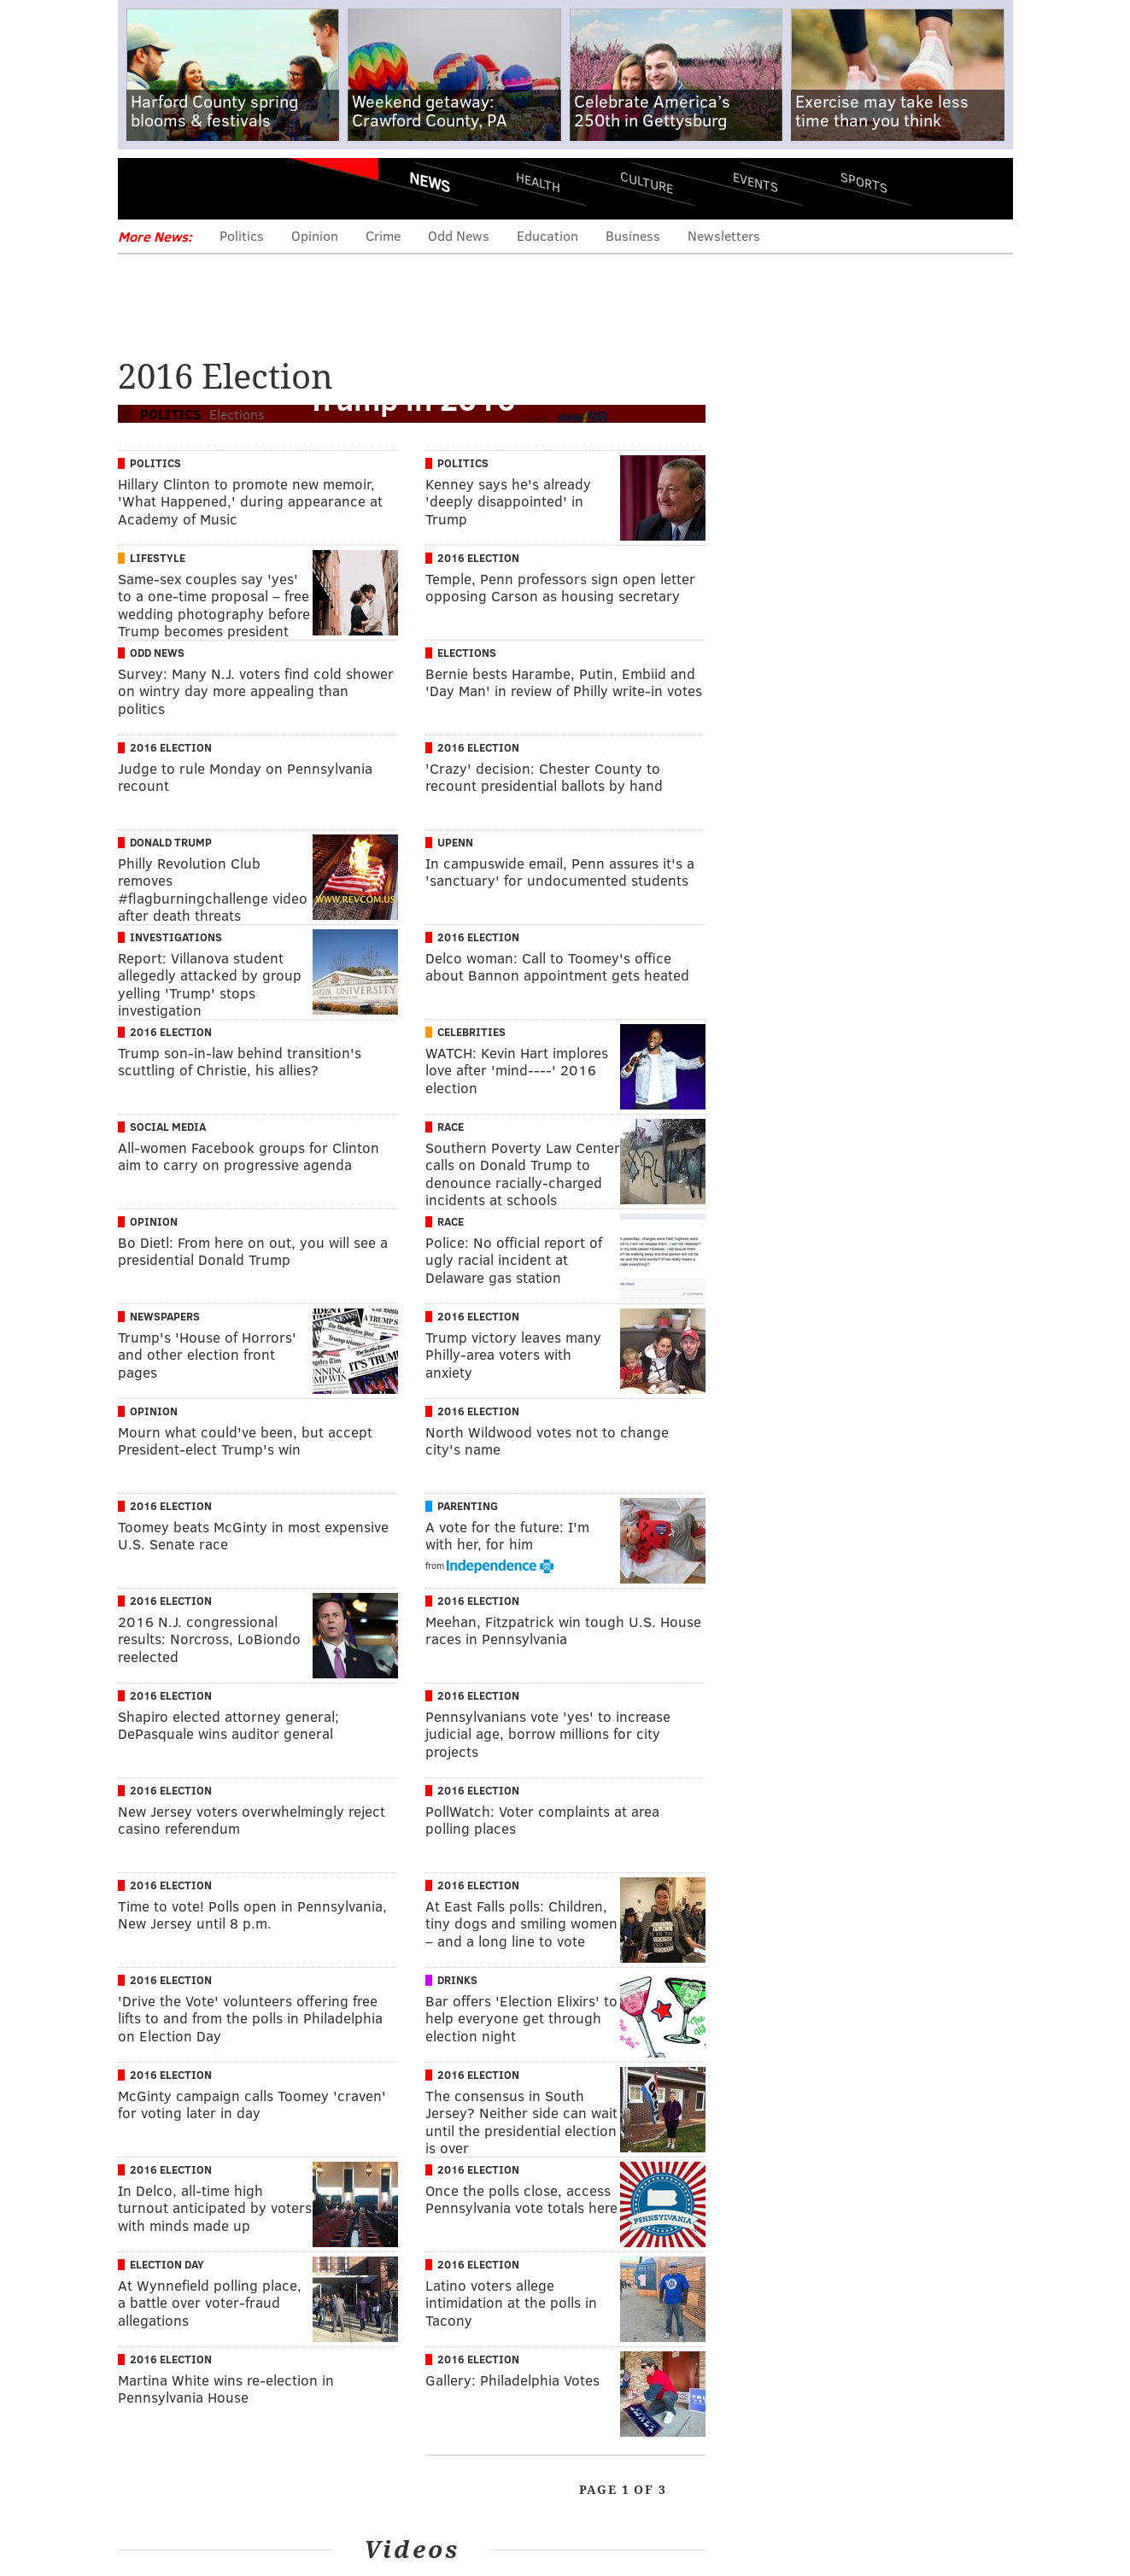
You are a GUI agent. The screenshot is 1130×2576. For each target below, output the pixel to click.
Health (538, 181)
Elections (466, 652)
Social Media (168, 1126)
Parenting (467, 1505)
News (429, 182)
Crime (383, 235)
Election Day (167, 2264)
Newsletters (724, 235)
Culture (646, 181)
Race (450, 1126)
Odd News (458, 235)
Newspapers (165, 1316)
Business (633, 235)
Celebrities (471, 1031)
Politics (242, 235)
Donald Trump (171, 842)
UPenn (455, 842)
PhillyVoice (235, 188)
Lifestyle (157, 557)
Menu (145, 188)
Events (754, 181)
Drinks (457, 1980)
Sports (863, 181)
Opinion (314, 235)
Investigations (176, 937)
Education (547, 235)
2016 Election (478, 557)
